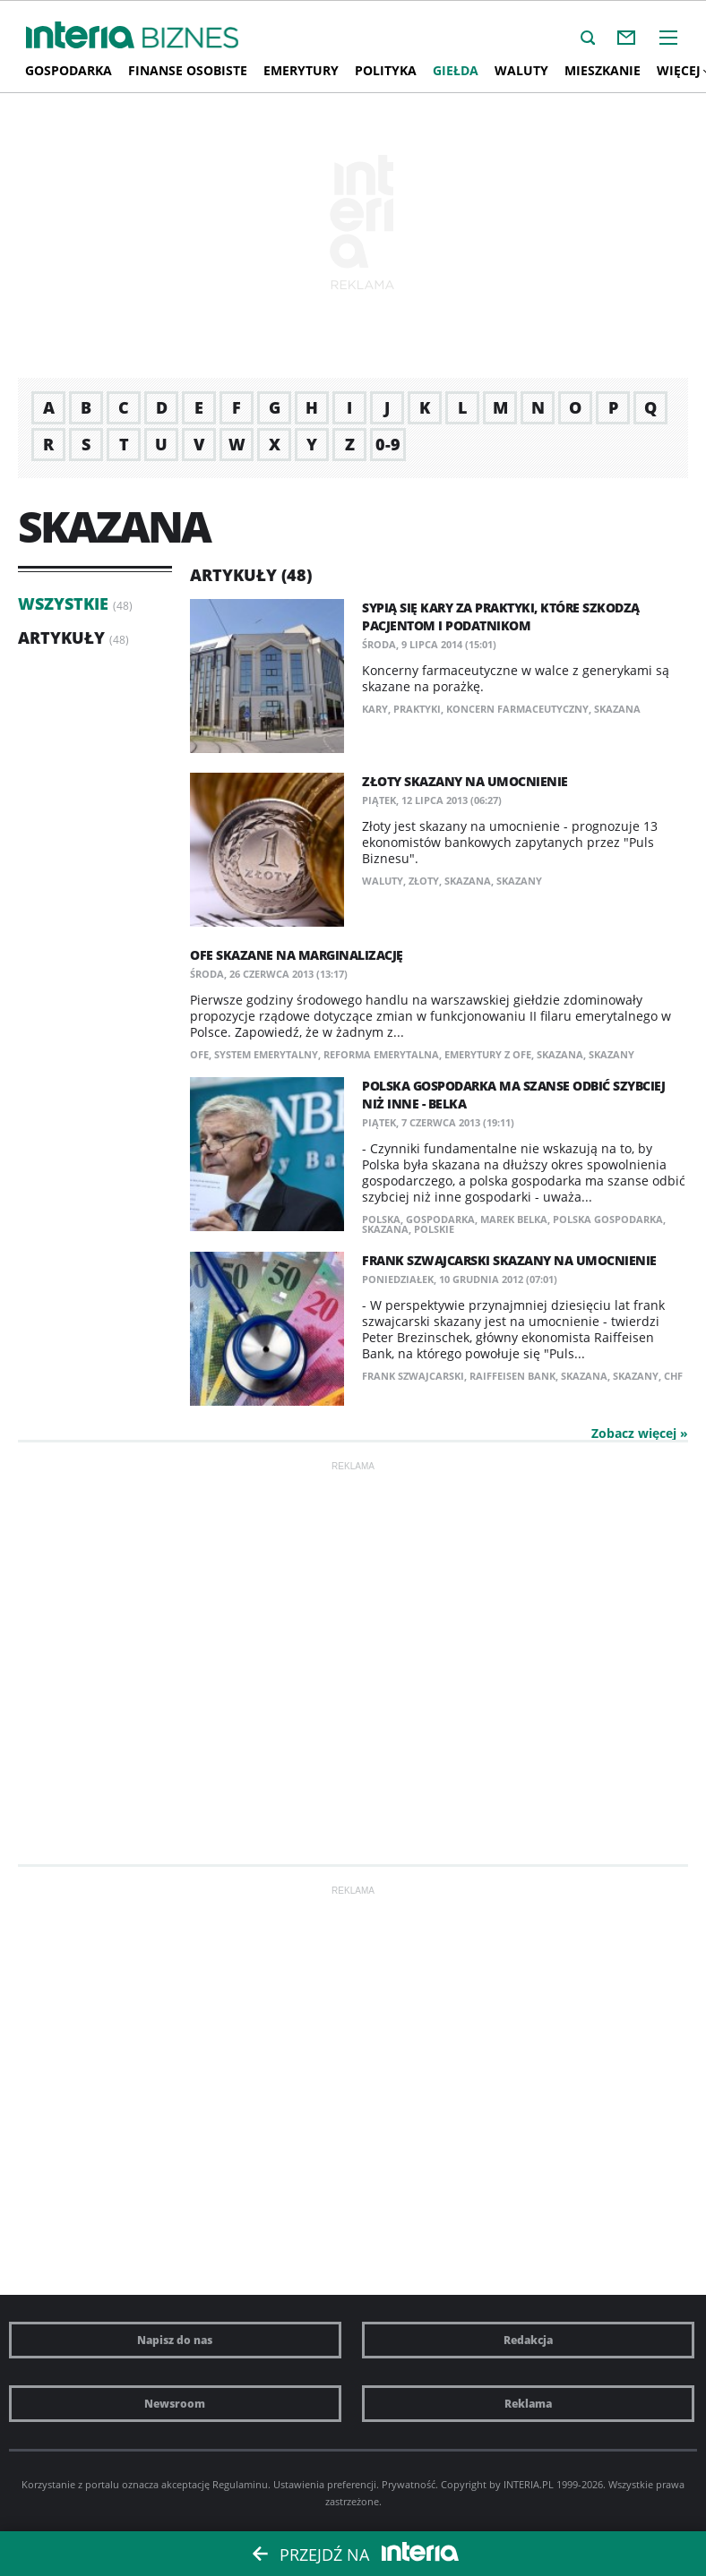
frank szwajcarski (413, 1375)
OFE (199, 1054)
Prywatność (408, 2484)
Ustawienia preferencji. (326, 2484)
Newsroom (174, 2403)
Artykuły (61, 637)
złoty (424, 880)
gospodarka (440, 1219)
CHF (673, 1375)
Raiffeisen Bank (512, 1375)
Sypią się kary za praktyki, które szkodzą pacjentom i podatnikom (501, 616)
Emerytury (301, 70)
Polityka (386, 70)
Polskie (434, 1229)
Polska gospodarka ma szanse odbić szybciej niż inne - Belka (513, 1094)
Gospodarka (68, 70)
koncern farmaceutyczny (517, 708)
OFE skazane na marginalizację (296, 954)
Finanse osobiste (187, 70)
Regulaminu (240, 2484)
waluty (382, 880)
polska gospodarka (608, 1219)
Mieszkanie (602, 70)
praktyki (417, 708)
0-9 (387, 444)
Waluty (521, 70)
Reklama (528, 2403)
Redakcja (528, 2340)
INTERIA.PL (529, 2484)
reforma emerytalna (381, 1054)
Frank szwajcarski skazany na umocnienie (509, 1260)
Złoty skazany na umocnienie (465, 781)
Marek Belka (513, 1219)
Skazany (519, 880)
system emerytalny (266, 1054)
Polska (381, 1219)
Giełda (455, 70)
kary (375, 708)
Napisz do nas (174, 2340)
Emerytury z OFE (487, 1054)
